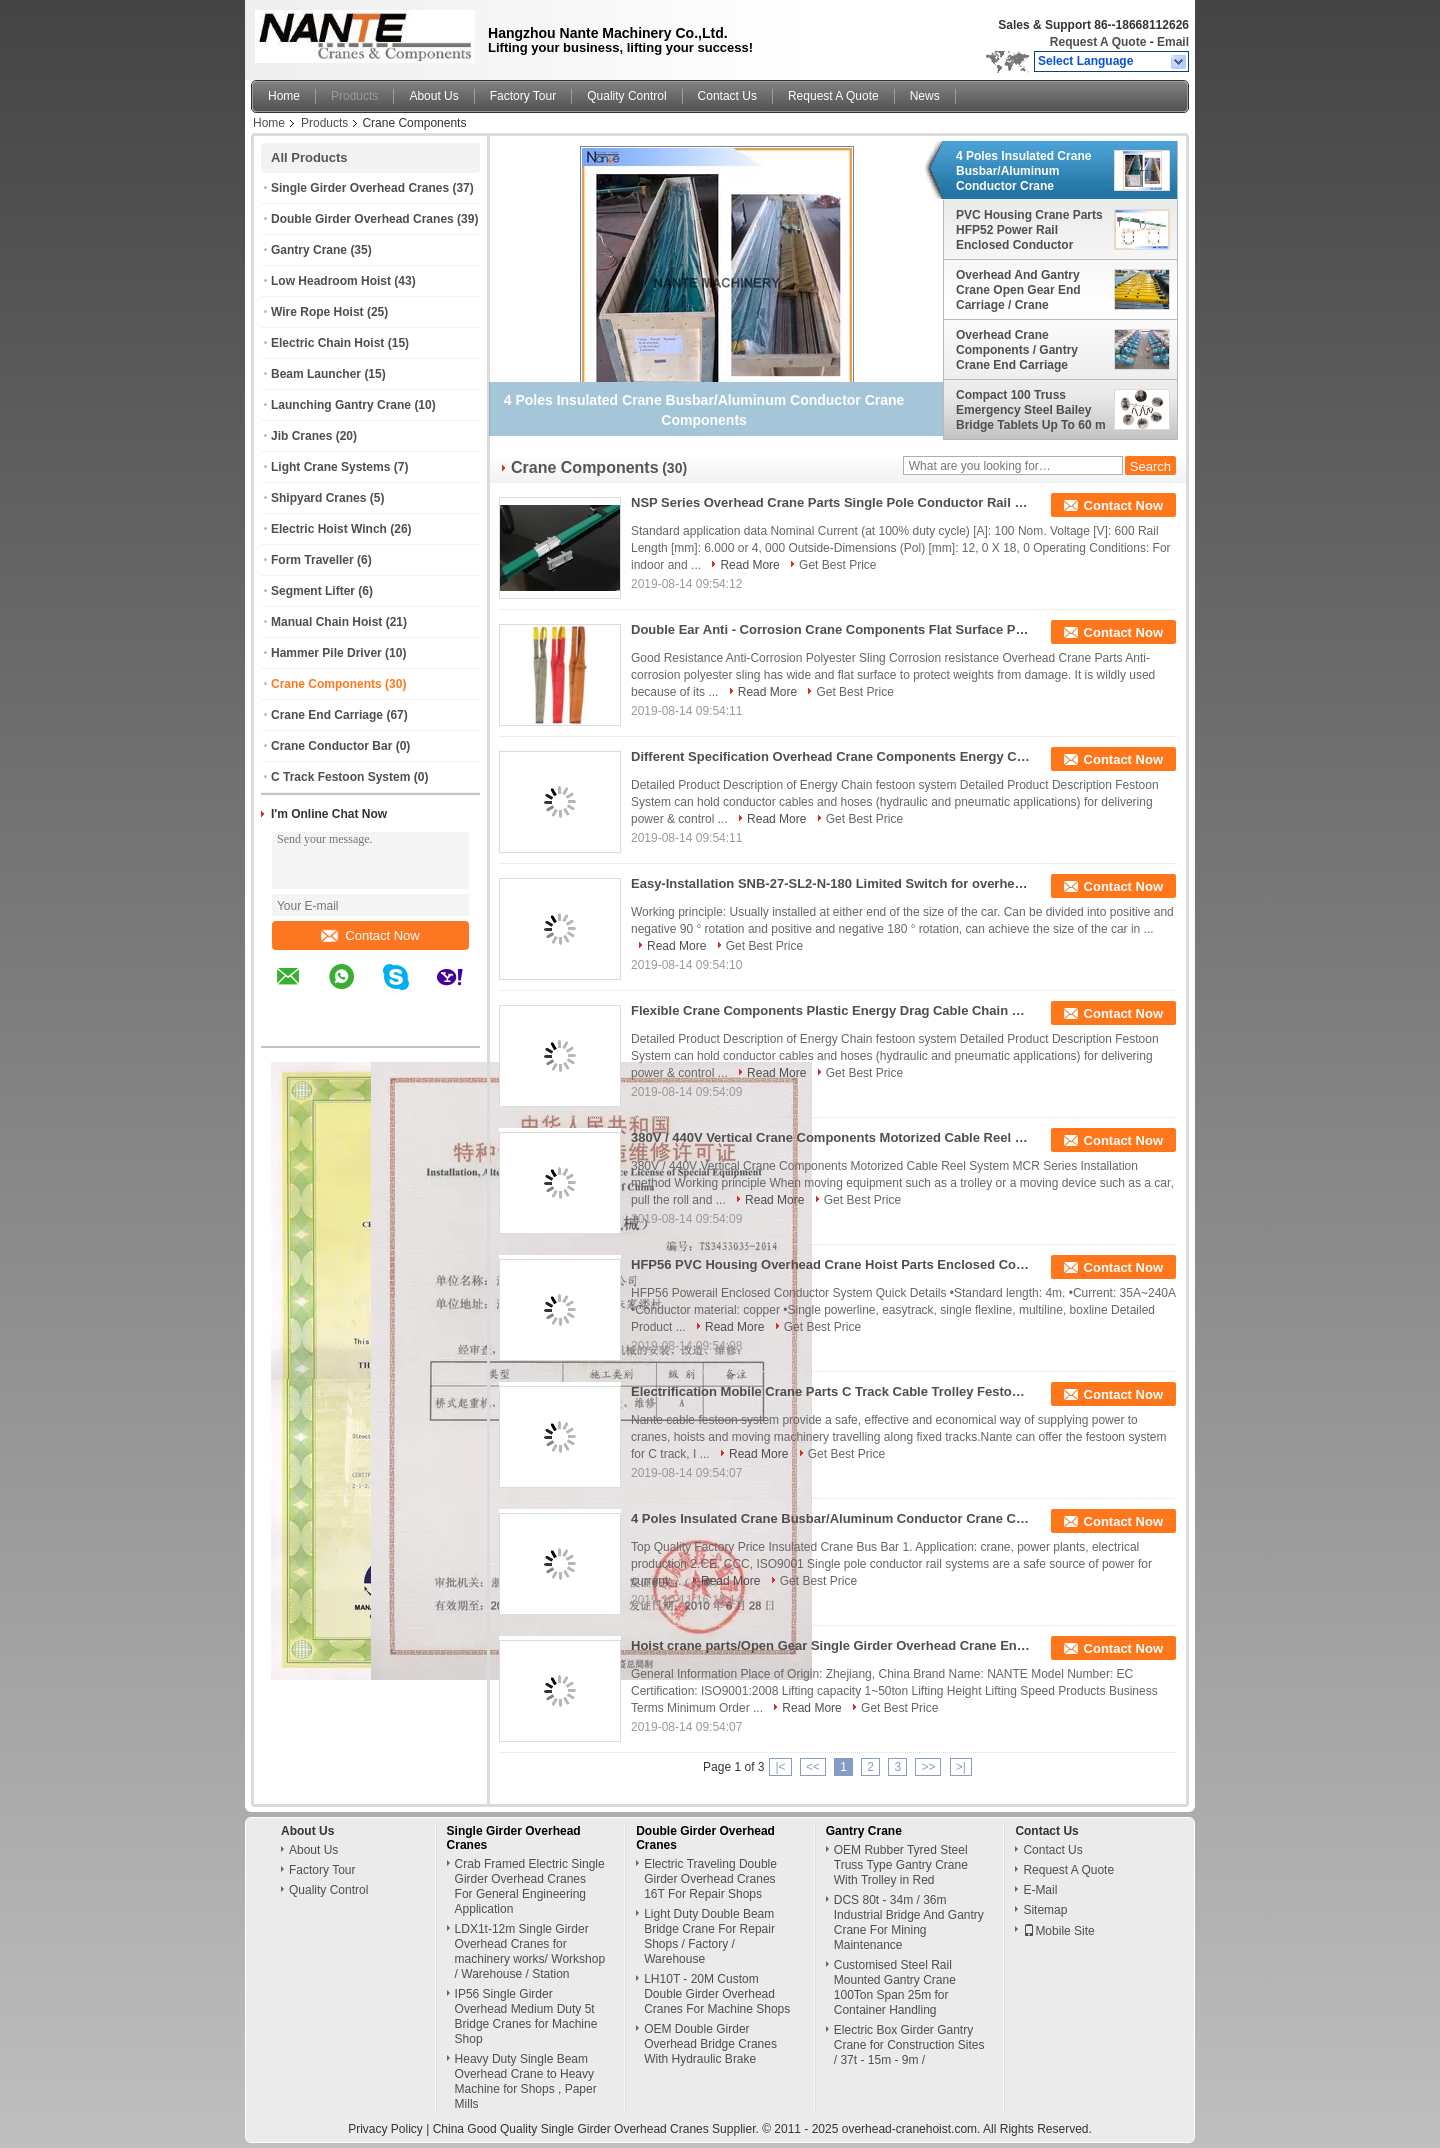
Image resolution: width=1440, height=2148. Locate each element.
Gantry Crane (309, 250)
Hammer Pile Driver (326, 653)
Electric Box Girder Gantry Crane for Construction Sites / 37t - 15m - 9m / (909, 2045)
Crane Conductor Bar (331, 746)
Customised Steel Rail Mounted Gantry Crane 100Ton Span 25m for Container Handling (895, 1987)
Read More (749, 565)
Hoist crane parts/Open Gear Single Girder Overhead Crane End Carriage (831, 1645)
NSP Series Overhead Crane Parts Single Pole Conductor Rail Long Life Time (831, 502)
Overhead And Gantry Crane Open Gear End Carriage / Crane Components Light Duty (1024, 290)
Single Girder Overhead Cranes (360, 188)
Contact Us (727, 96)
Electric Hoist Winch (329, 529)
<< (813, 1767)
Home (284, 96)
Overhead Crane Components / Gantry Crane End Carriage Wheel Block (1017, 350)
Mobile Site (1058, 1931)
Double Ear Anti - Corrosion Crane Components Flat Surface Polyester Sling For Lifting (831, 629)
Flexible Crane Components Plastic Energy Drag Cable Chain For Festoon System (831, 1010)
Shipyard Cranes (318, 498)
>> (928, 1767)
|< (780, 1767)
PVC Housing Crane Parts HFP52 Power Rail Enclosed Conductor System (1029, 230)
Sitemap (1045, 1910)
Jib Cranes (301, 436)
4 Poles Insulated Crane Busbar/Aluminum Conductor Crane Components (1023, 171)
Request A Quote (1098, 42)
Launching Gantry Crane (341, 405)
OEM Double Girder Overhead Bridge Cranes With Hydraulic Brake (710, 2044)
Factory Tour (523, 96)
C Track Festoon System (340, 777)
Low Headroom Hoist (331, 281)
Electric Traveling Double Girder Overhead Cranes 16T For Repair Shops (710, 1879)
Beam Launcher (316, 374)
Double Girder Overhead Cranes (362, 219)
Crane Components (326, 684)
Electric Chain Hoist (327, 343)
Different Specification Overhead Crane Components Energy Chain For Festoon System (831, 756)
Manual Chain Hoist (326, 622)
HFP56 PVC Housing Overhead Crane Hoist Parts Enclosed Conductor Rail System (831, 1264)
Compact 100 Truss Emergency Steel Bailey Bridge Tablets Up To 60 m (1031, 410)
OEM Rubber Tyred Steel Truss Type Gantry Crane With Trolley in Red (901, 1865)
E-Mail (1040, 1890)
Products (354, 96)
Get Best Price (837, 565)
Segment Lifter (313, 591)
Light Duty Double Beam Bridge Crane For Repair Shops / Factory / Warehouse (709, 1936)
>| (961, 1767)
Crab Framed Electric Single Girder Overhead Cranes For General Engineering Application (530, 1886)
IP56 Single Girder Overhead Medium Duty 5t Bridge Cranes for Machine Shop (526, 2016)
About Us (433, 96)
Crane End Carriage (327, 715)
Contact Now (370, 935)
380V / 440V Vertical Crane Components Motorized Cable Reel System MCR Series (831, 1137)
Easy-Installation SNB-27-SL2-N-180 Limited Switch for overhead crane (831, 883)
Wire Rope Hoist (317, 312)
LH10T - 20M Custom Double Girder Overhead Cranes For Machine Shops (717, 1994)
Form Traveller (312, 560)
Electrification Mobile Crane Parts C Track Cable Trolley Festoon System (831, 1391)
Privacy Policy (385, 2129)
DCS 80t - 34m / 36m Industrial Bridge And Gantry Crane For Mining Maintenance (909, 1922)
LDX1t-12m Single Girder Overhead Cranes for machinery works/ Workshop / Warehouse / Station (530, 1951)
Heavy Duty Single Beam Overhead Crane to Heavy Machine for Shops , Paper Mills (526, 2081)
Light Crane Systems (330, 467)
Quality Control (626, 96)
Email (1173, 42)
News (925, 96)
